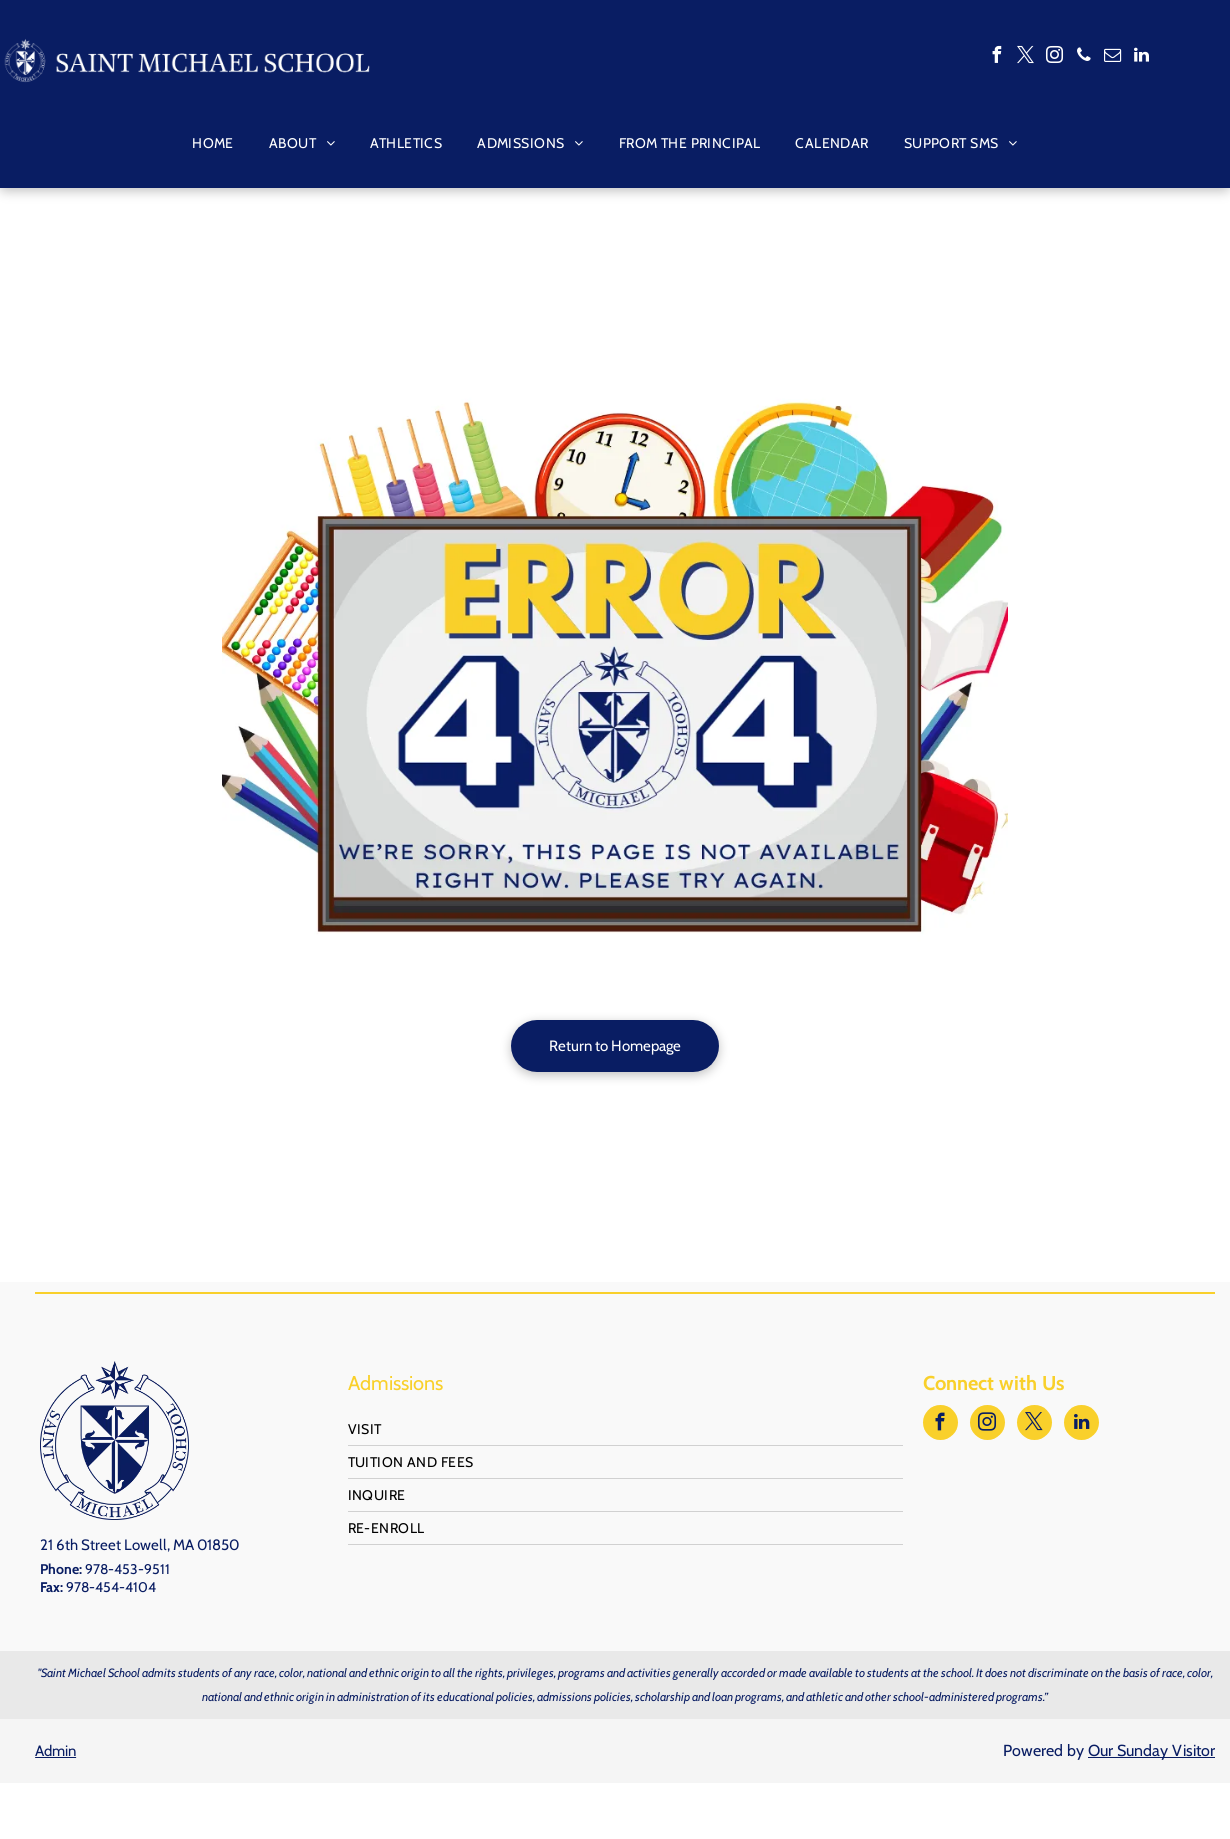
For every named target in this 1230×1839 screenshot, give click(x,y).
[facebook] (997, 57)
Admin (55, 1751)
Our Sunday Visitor (1151, 1750)
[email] (1113, 57)
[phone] (1084, 57)
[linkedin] (1142, 57)
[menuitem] (205, 143)
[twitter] (1026, 57)
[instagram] (1055, 57)
